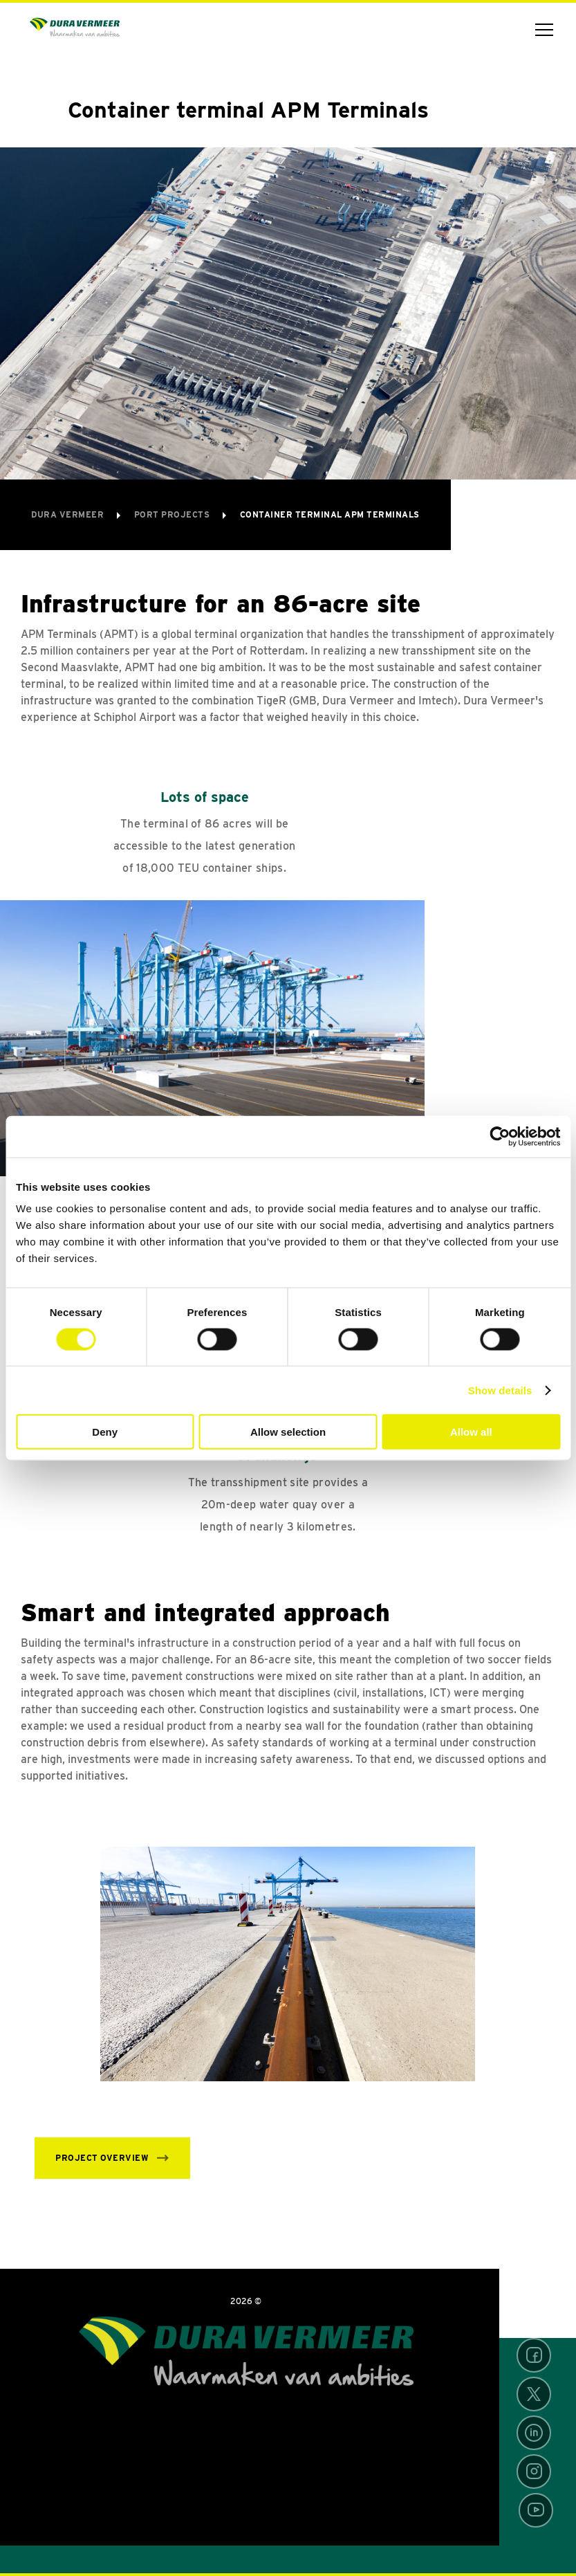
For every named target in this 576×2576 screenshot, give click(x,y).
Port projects (173, 514)
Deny (105, 1432)
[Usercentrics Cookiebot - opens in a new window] (499, 1136)
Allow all (471, 1432)
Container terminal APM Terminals (330, 514)
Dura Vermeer (68, 514)
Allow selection (288, 1432)
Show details (500, 1390)
